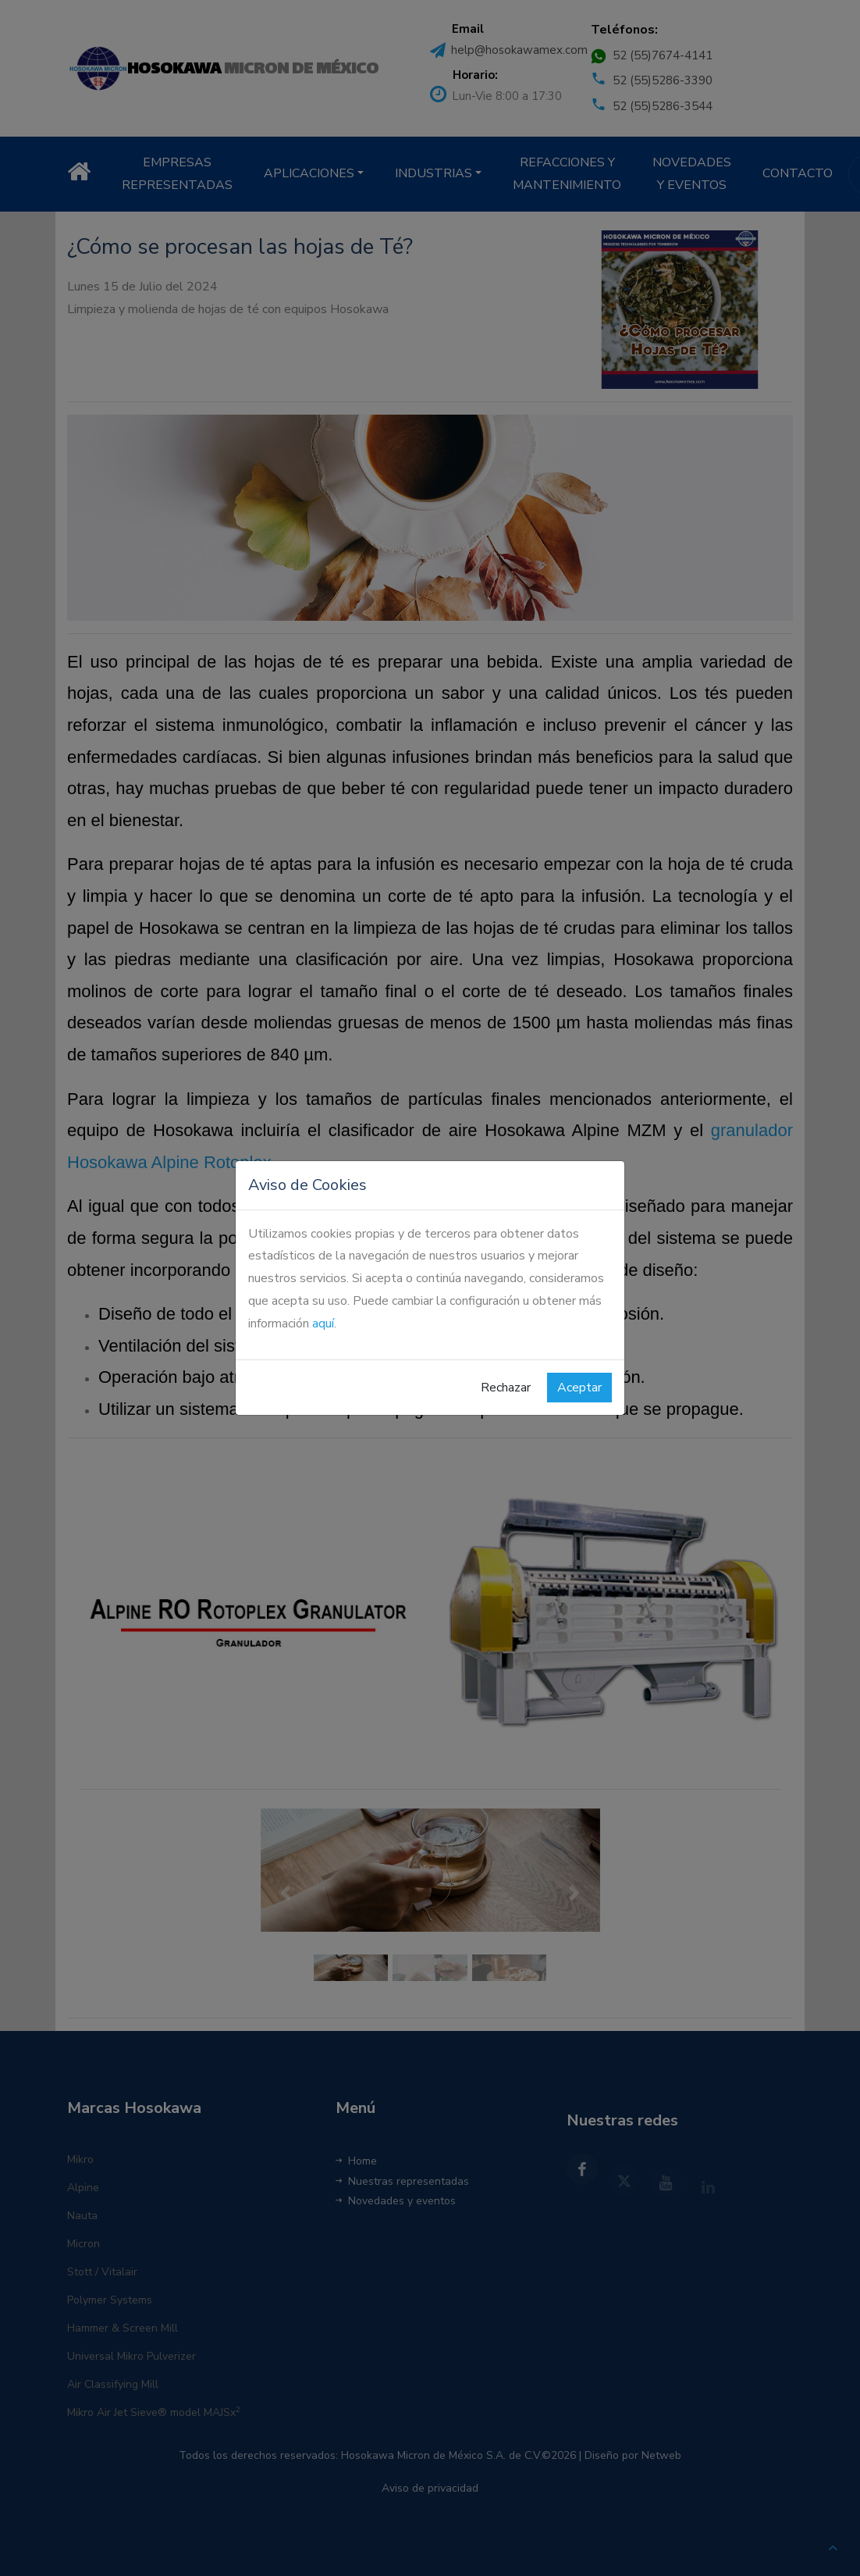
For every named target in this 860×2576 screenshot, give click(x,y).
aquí (323, 1323)
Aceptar (579, 1387)
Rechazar (506, 1387)
